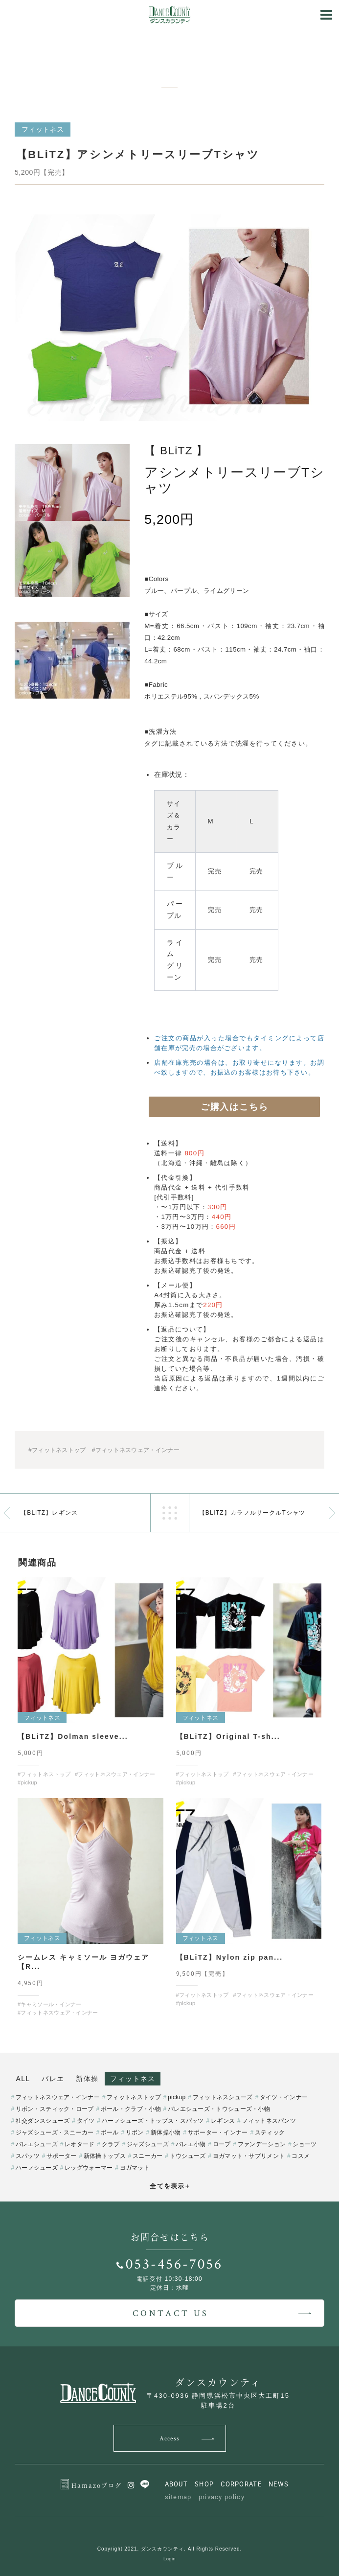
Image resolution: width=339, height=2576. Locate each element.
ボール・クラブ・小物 (131, 2109)
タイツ (86, 2120)
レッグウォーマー (89, 2167)
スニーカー (148, 2156)
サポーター (61, 2156)
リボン (135, 2132)
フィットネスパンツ (269, 2120)
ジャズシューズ (148, 2144)
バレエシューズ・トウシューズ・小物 (219, 2109)
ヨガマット (135, 2167)
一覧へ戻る (169, 1513)
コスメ (301, 2156)
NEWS (279, 2484)
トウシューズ (188, 2156)
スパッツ (28, 2156)
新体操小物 (166, 2132)
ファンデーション (262, 2144)
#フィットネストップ (57, 1450)
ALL (23, 2079)
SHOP (204, 2484)
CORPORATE (241, 2484)
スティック (270, 2132)
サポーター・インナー (218, 2132)
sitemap (178, 2496)
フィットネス (132, 2079)
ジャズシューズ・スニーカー (55, 2132)
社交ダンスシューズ (43, 2120)
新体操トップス (105, 2156)
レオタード (80, 2144)
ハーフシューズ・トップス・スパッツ (153, 2120)
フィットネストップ (134, 2097)
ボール (110, 2132)
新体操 (87, 2079)
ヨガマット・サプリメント (249, 2156)
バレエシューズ (37, 2144)
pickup (177, 2097)
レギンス (223, 2120)
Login (169, 2558)
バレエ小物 (191, 2144)
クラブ (111, 2144)
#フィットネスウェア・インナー (136, 1450)
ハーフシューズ (37, 2167)
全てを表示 (170, 2186)
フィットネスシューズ (223, 2097)
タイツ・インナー (284, 2097)
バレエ (53, 2079)
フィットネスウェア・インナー (58, 2097)
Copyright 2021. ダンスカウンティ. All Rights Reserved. (169, 2549)
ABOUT (176, 2484)
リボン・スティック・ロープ (55, 2109)
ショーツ (304, 2144)
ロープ (222, 2144)
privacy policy (222, 2496)
